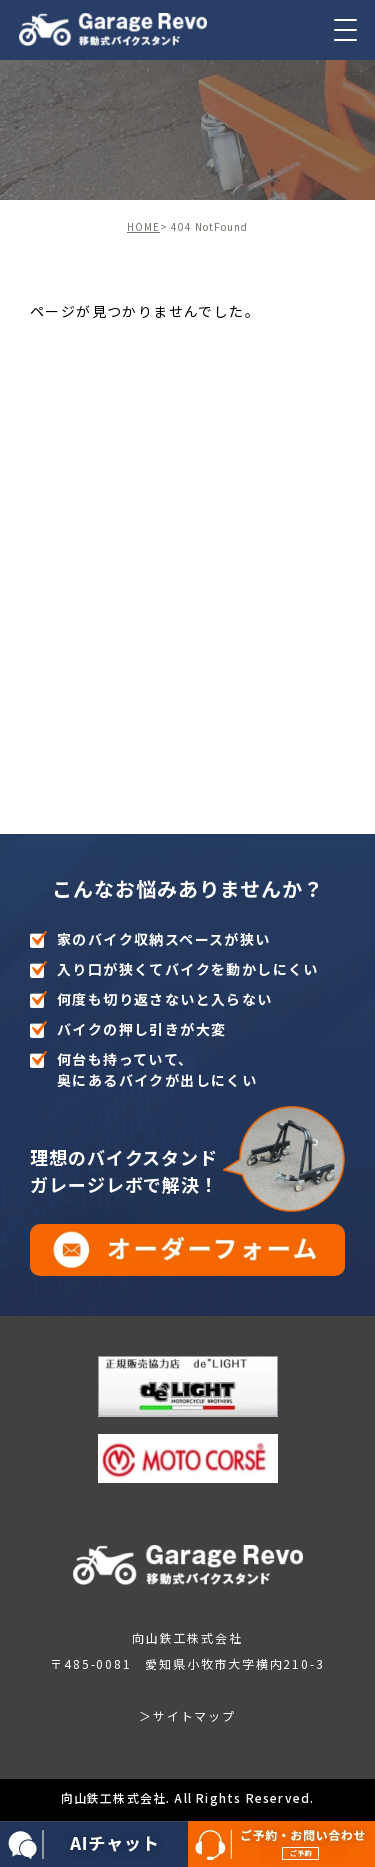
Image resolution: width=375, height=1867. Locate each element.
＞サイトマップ (187, 1715)
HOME (143, 226)
